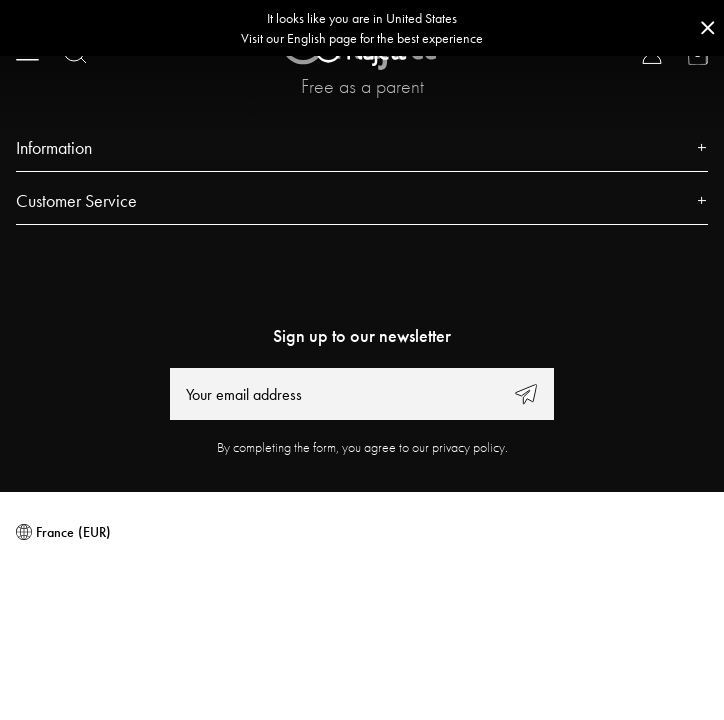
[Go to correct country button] (362, 28)
